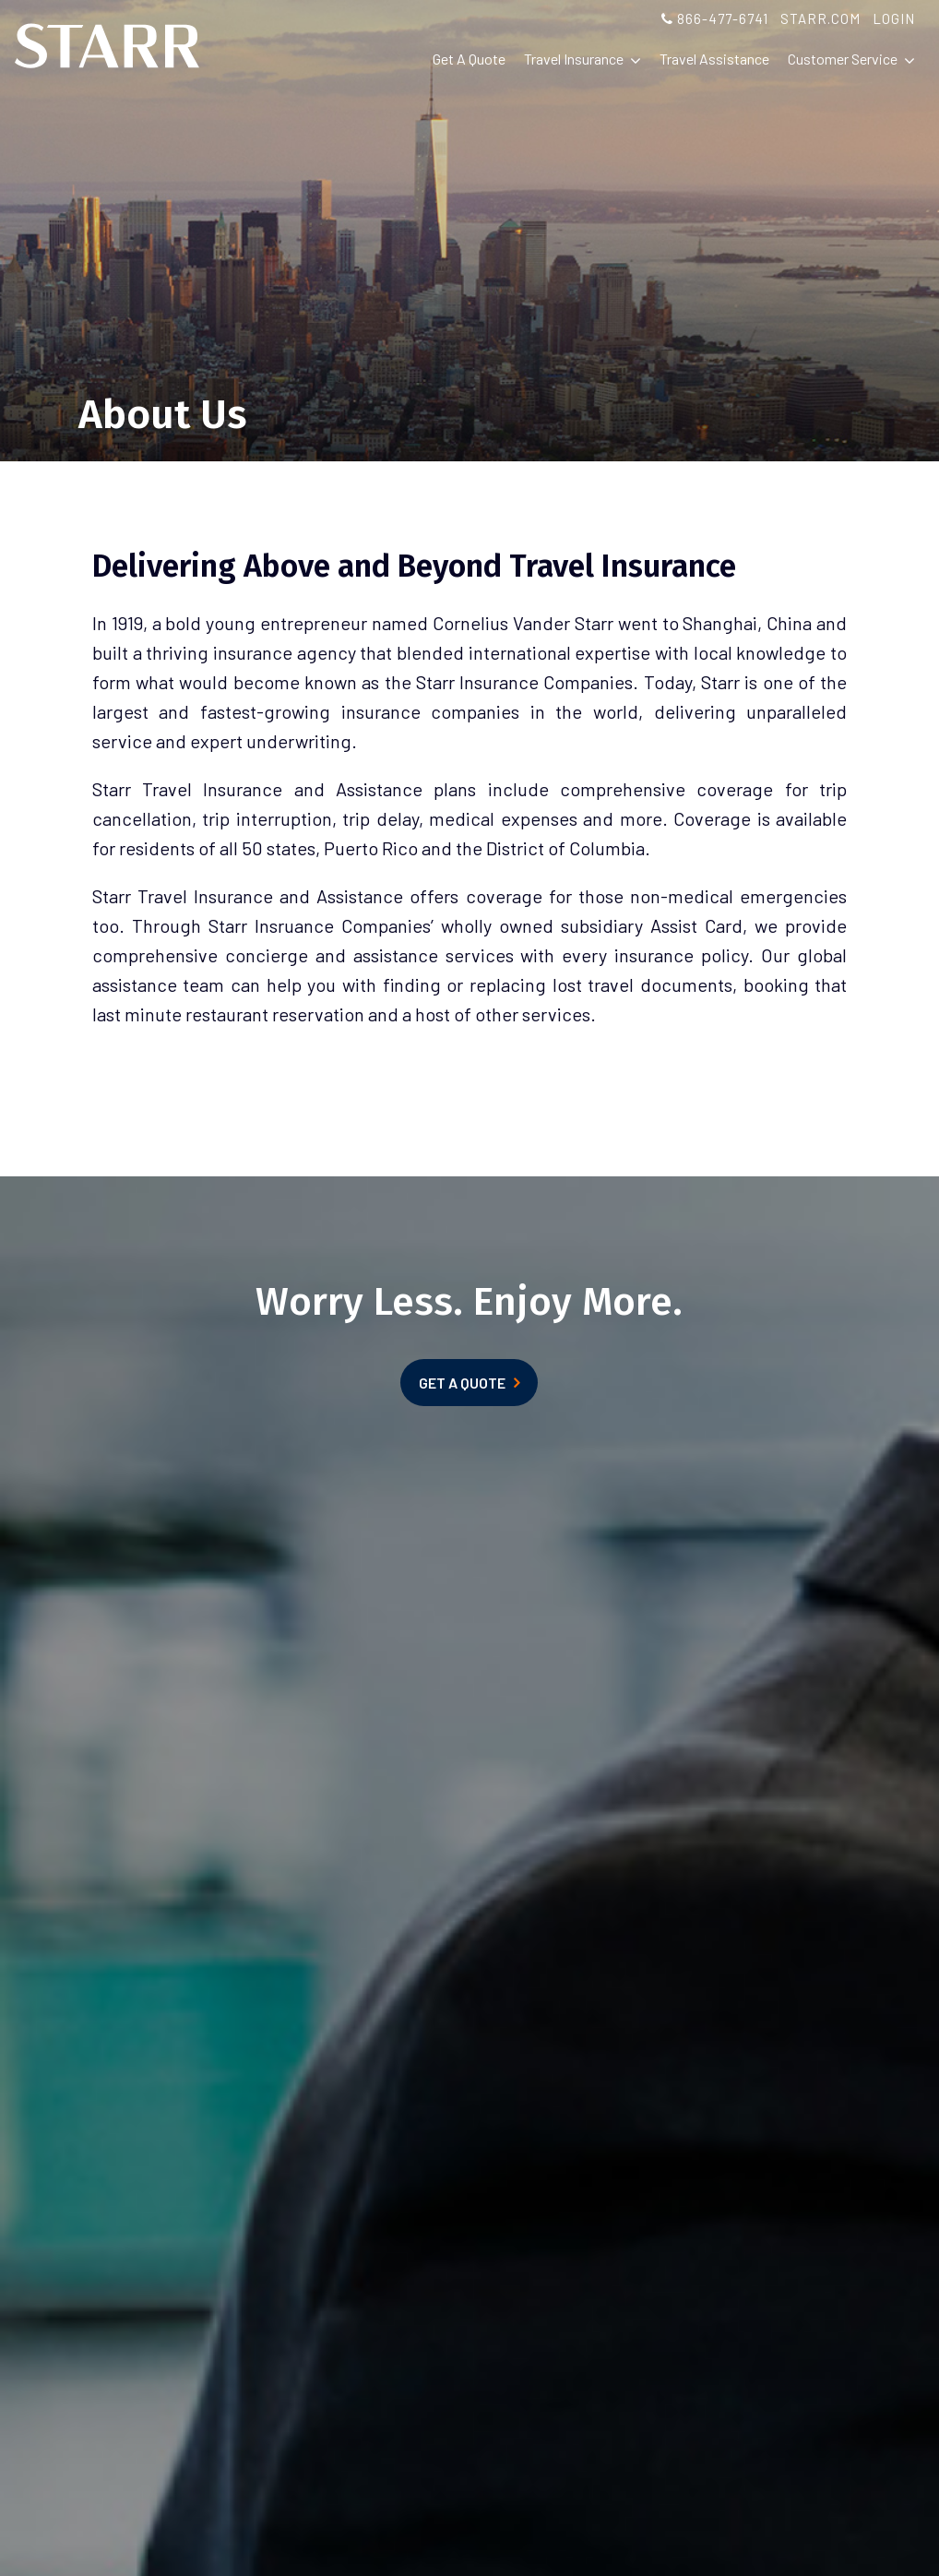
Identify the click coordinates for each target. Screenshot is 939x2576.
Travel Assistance (714, 58)
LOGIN (894, 18)
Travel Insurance (582, 59)
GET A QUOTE (469, 1382)
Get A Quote (469, 58)
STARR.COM (820, 18)
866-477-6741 (714, 18)
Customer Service (851, 59)
